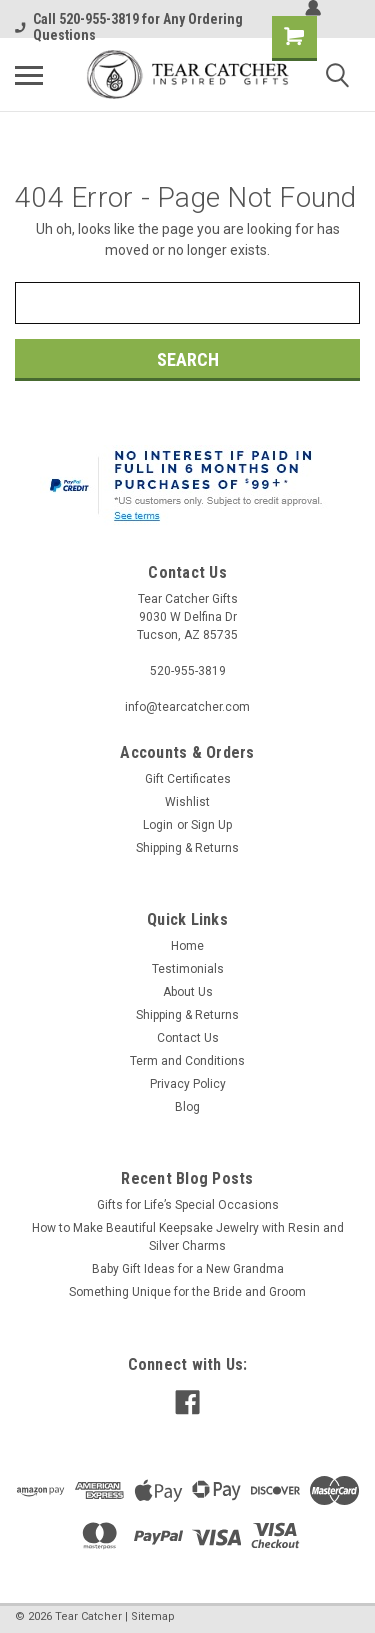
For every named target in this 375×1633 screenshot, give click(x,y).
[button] (188, 488)
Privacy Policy (188, 1084)
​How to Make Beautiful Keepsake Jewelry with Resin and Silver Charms (188, 1237)
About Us (188, 992)
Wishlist (187, 802)
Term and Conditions (187, 1061)
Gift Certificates (188, 779)
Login (158, 825)
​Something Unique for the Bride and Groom (187, 1292)
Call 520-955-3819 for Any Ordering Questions (129, 27)
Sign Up (211, 825)
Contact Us (188, 1038)
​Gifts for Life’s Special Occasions (188, 1205)
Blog (187, 1107)
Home (187, 946)
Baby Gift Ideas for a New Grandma (188, 1269)
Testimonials (188, 969)
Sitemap (153, 1616)
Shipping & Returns (187, 848)
